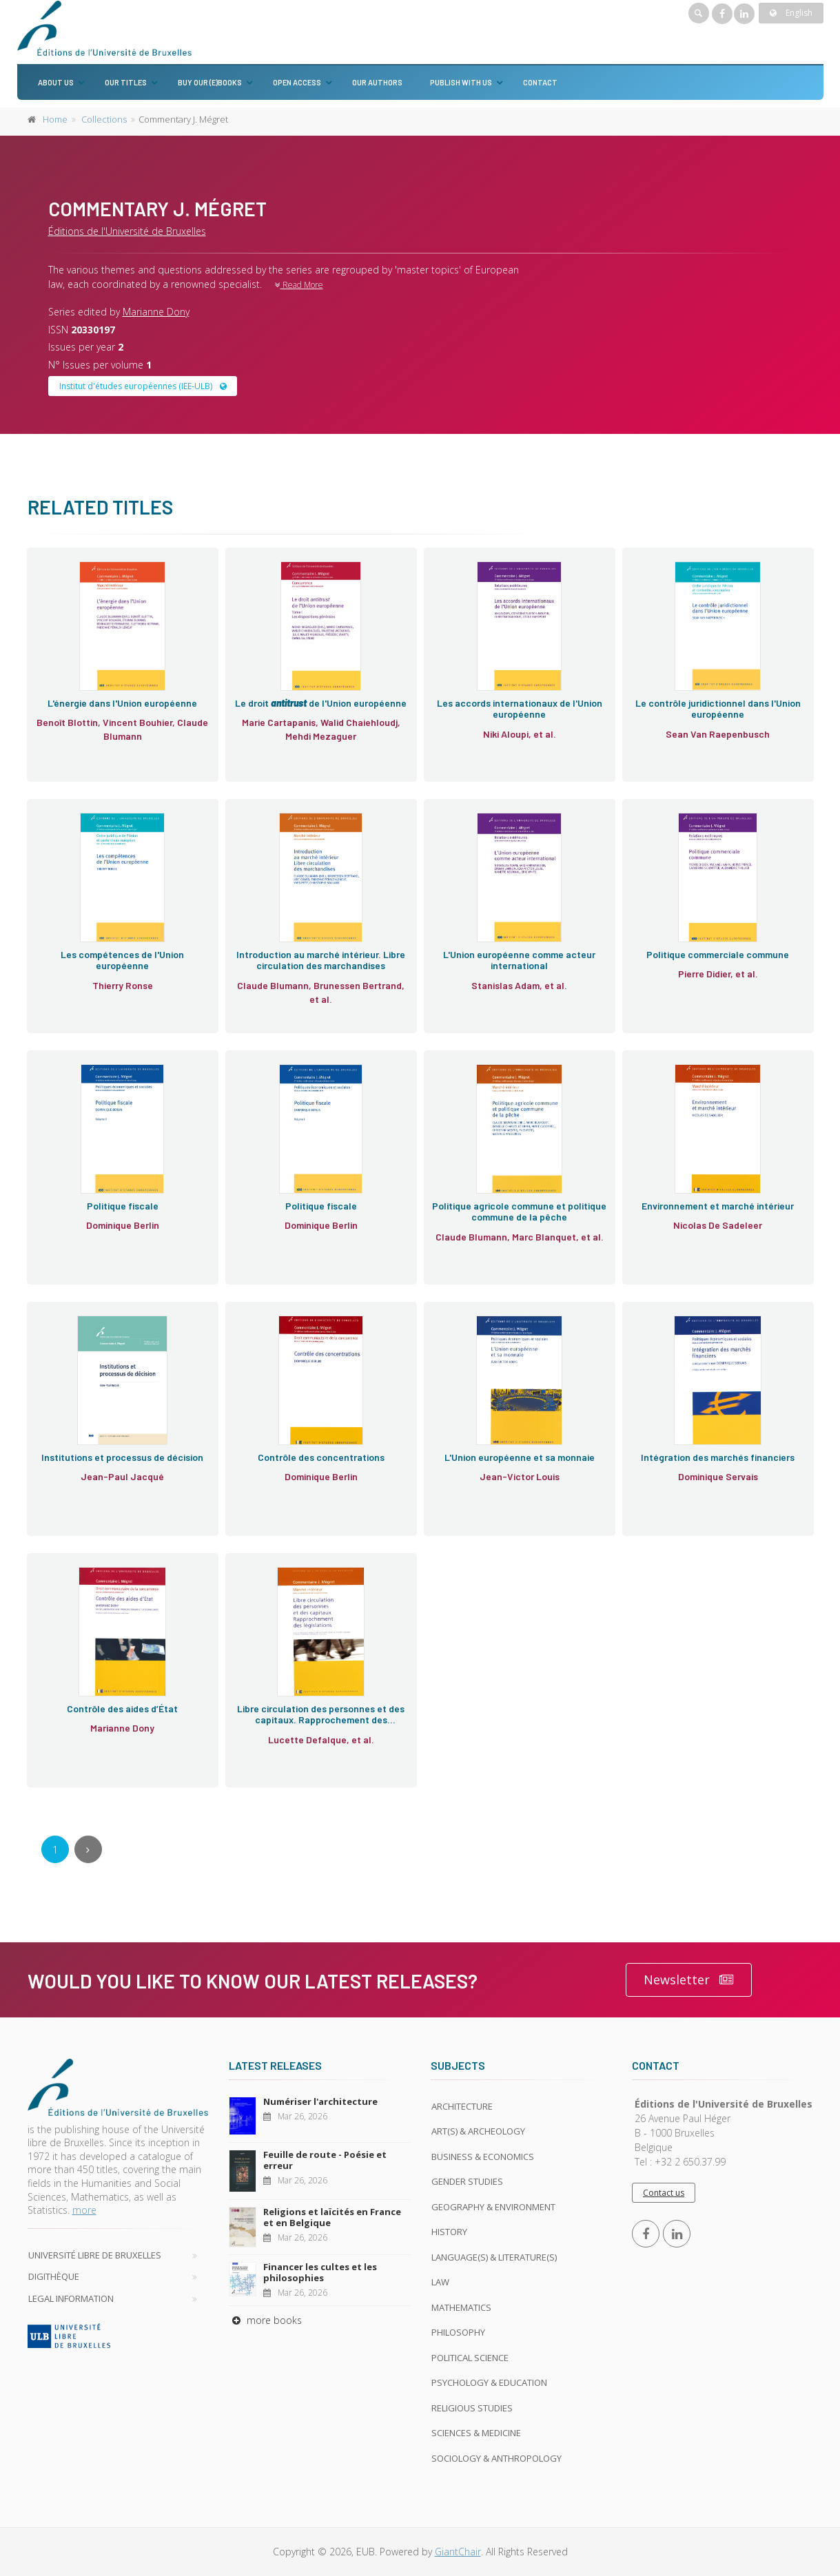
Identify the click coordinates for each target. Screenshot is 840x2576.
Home (55, 119)
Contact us (663, 2193)
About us (56, 82)
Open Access (297, 82)
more (84, 2209)
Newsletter (689, 1980)
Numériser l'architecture (320, 2101)
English (791, 13)
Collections (104, 119)
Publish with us (461, 82)
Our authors (377, 82)
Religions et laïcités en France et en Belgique (332, 2217)
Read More (299, 285)
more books (265, 2320)
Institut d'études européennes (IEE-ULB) (143, 386)
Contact (540, 82)
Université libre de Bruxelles (94, 2255)
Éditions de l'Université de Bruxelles (127, 231)
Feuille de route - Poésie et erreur (325, 2160)
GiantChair (458, 2551)
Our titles (126, 82)
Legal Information (71, 2298)
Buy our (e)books (210, 82)
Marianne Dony (156, 311)
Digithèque (53, 2276)
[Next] (88, 1849)
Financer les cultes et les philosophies (320, 2272)
